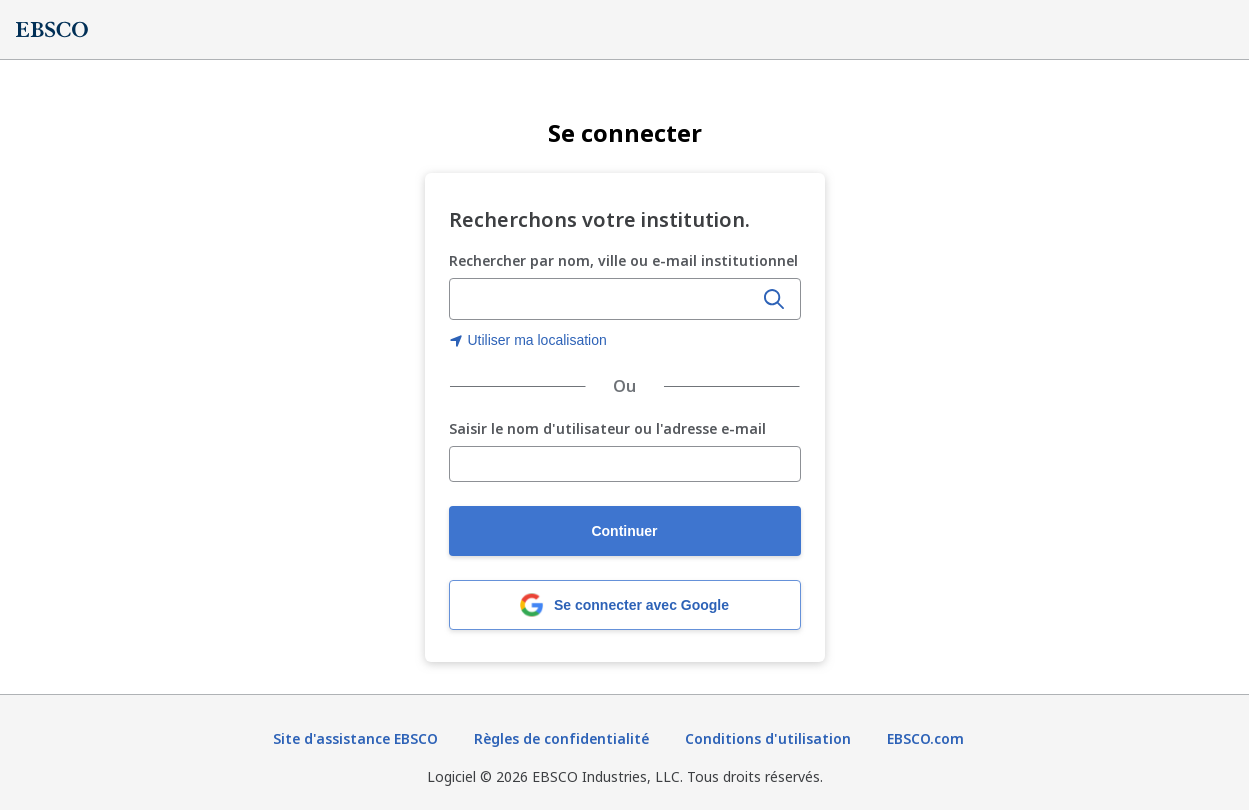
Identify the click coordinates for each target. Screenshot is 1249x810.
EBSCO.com (925, 738)
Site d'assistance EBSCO (355, 738)
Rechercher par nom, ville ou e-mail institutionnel (623, 260)
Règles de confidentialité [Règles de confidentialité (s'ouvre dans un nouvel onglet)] (561, 738)
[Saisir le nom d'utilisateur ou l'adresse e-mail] (625, 464)
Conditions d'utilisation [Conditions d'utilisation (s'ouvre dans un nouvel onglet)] (768, 738)
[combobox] (603, 299)
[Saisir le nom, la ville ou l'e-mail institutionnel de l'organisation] (603, 300)
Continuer (624, 531)
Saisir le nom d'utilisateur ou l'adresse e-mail (607, 429)
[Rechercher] (774, 299)
